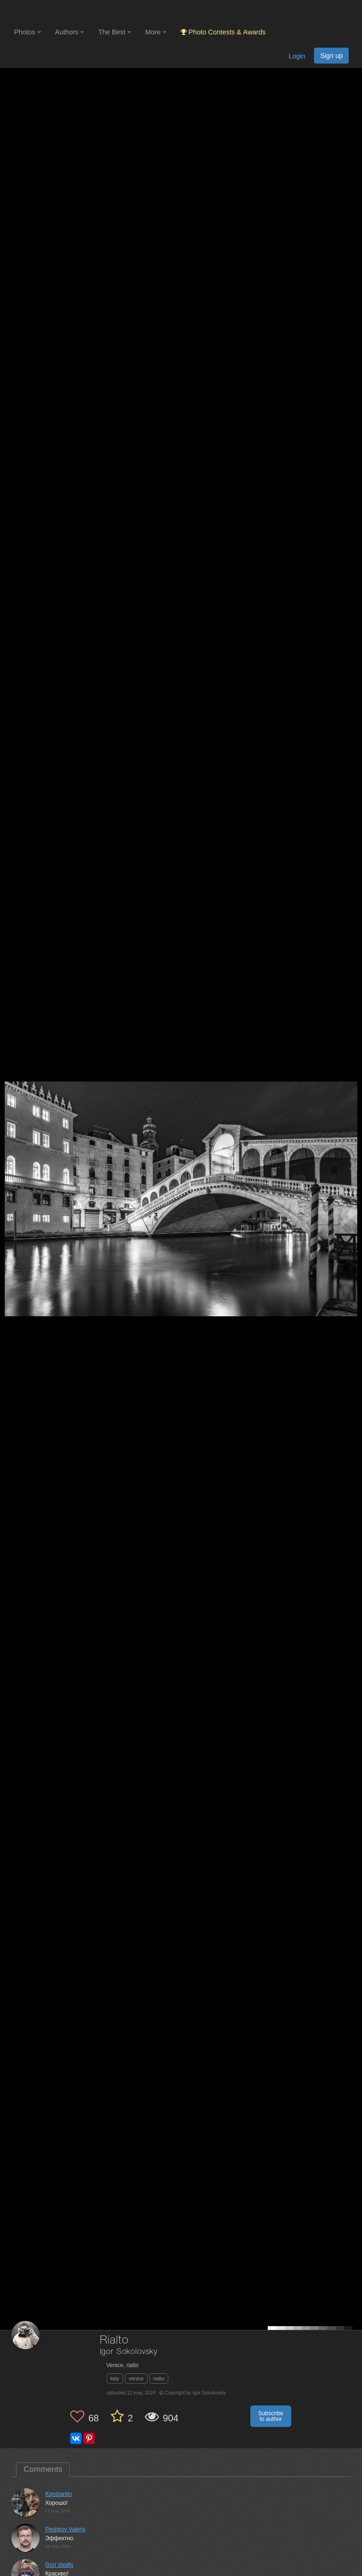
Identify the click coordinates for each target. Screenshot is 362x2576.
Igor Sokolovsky (129, 2351)
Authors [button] (69, 32)
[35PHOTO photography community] (51, 12)
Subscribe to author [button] (270, 2416)
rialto (159, 2378)
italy (115, 2378)
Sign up (331, 55)
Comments (43, 2469)
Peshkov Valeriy (65, 2529)
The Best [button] (114, 32)
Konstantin (58, 2494)
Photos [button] (27, 32)
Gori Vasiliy (59, 2564)
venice (136, 2378)
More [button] (155, 32)
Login (296, 56)
